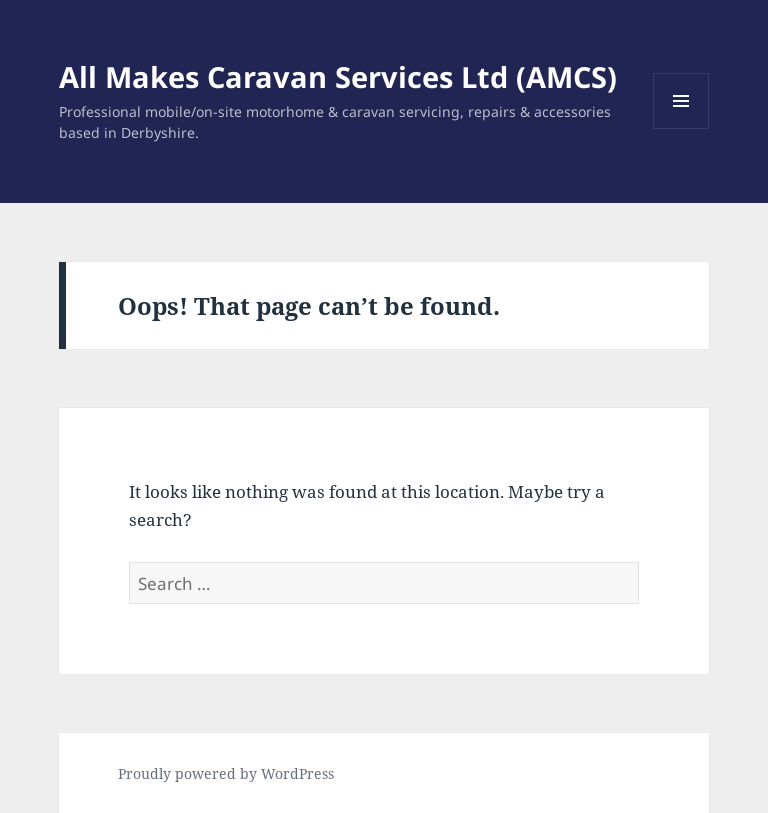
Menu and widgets (681, 128)
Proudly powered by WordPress (226, 773)
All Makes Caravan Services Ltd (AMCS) (338, 76)
